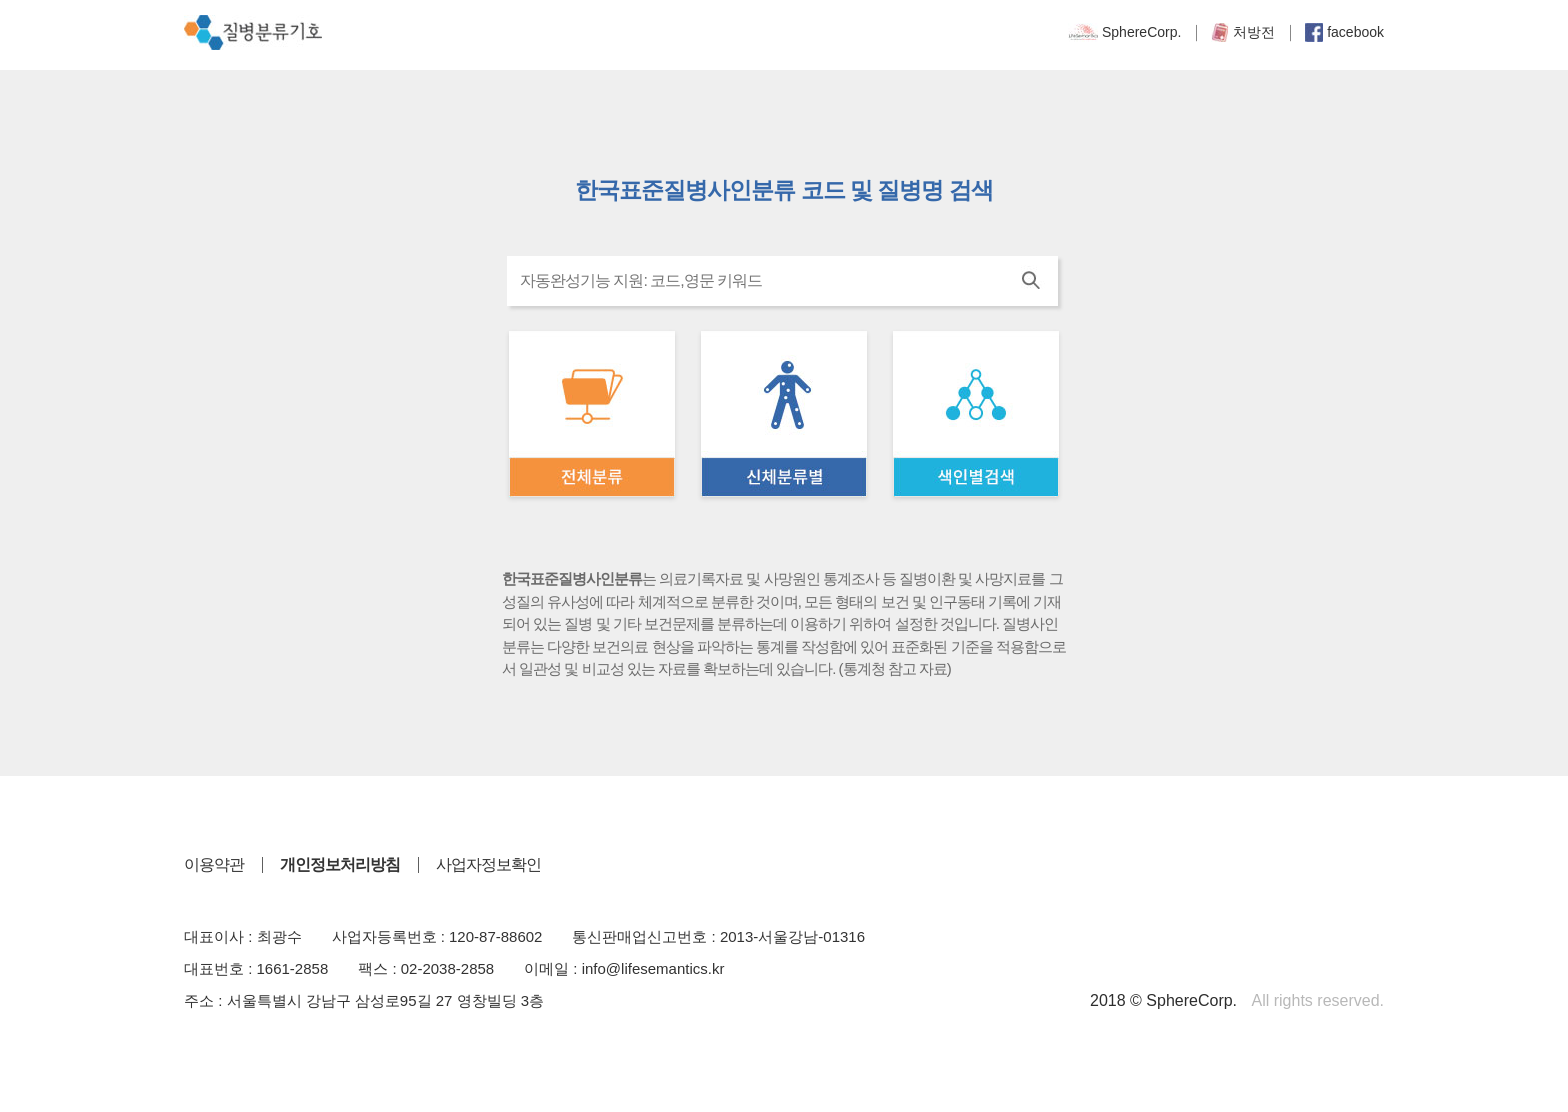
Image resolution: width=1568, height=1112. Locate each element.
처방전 (1243, 32)
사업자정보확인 (488, 864)
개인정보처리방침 (340, 864)
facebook (1344, 32)
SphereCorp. (1124, 32)
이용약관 (214, 864)
